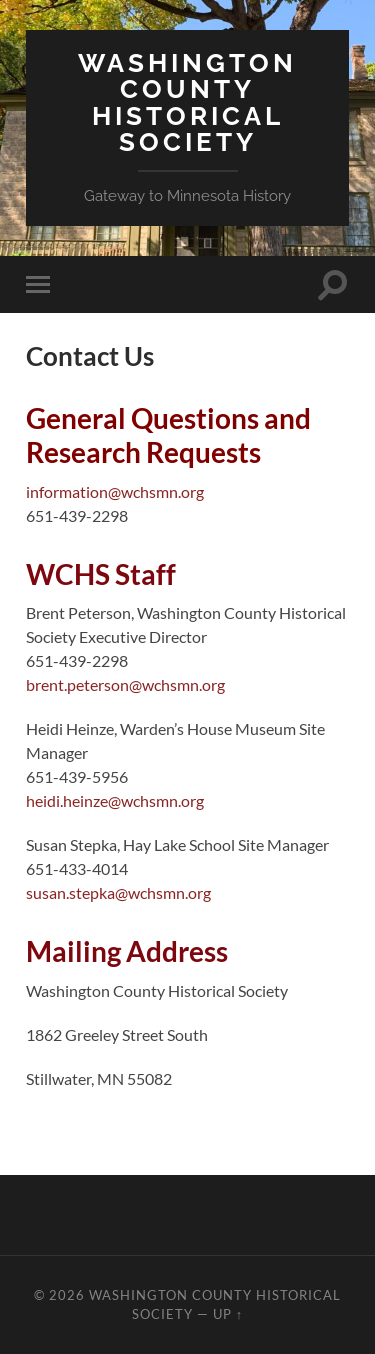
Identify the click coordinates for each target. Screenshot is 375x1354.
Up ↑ (228, 1314)
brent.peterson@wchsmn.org (125, 684)
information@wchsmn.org (115, 491)
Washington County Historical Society (187, 102)
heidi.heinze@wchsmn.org (115, 800)
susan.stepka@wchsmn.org (118, 892)
